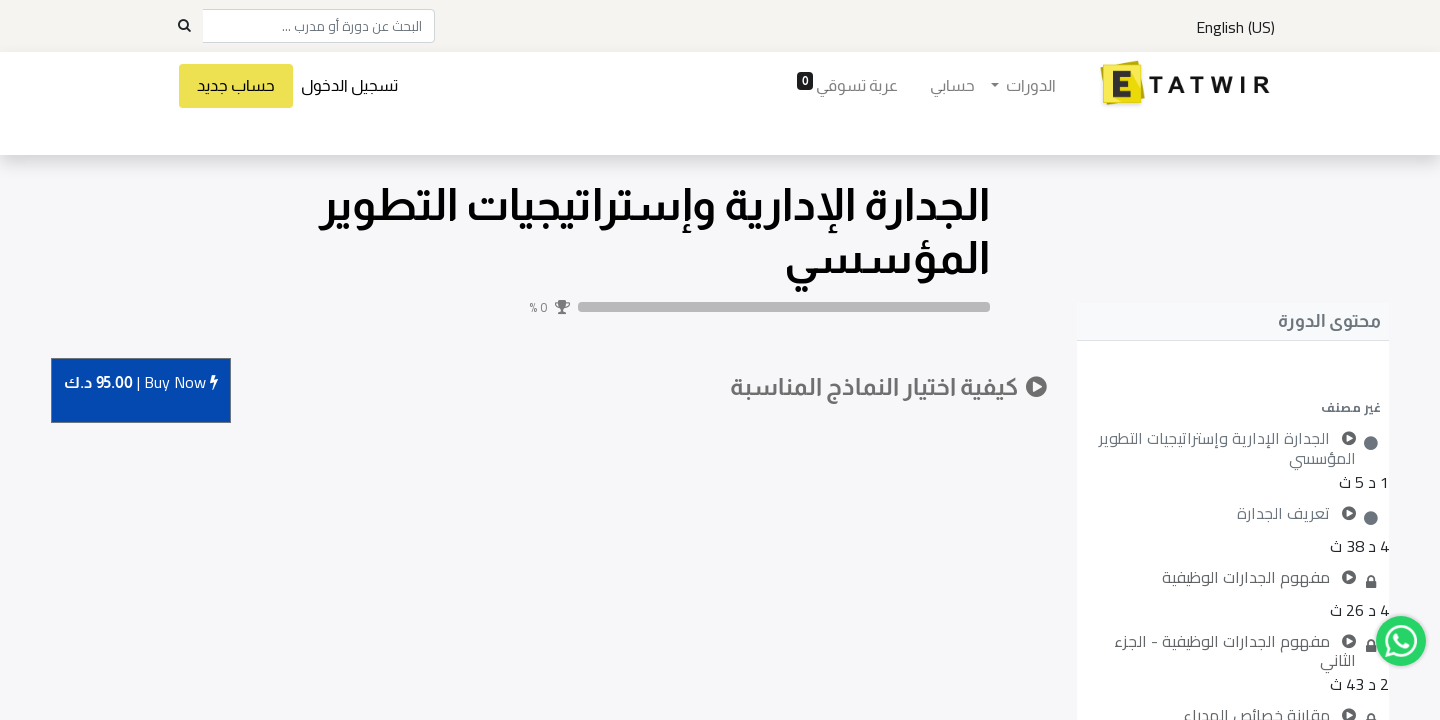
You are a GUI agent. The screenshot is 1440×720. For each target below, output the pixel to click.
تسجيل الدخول (351, 85)
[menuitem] (950, 86)
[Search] (184, 26)
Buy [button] (141, 383)
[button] (1233, 407)
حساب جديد (238, 85)
